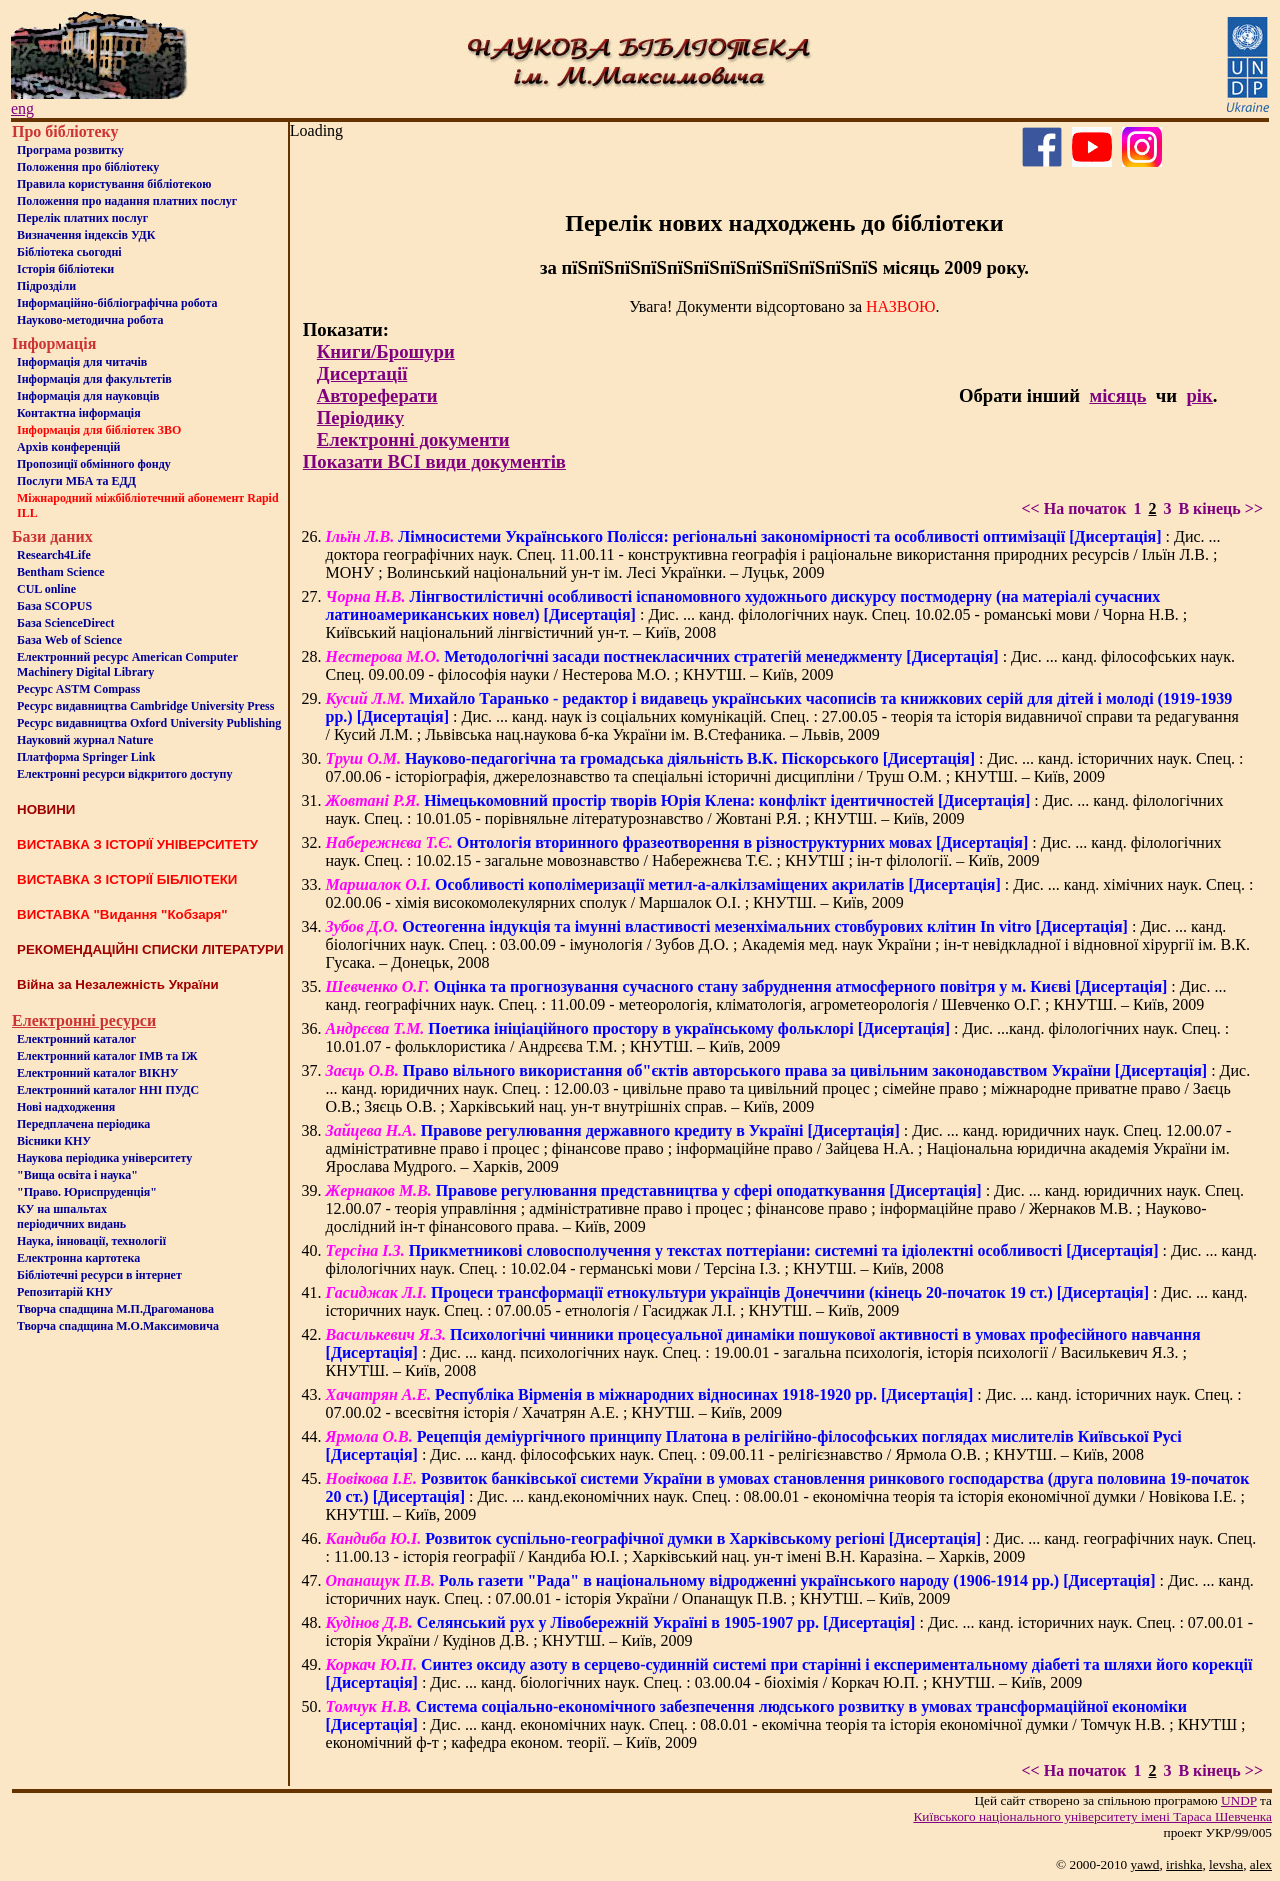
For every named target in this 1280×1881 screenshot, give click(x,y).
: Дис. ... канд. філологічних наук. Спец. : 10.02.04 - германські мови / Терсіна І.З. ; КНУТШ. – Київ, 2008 (791, 1259)
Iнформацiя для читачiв (82, 362)
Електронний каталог (76, 1039)
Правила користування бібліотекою (114, 184)
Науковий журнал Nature (85, 740)
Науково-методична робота (90, 320)
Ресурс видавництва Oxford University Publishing (149, 723)
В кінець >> (1220, 508)
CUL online (46, 589)
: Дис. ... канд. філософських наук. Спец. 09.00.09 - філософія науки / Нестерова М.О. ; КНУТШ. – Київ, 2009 (780, 665)
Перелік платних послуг (82, 218)
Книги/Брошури (386, 351)
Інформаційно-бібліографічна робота (117, 303)
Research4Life (54, 555)
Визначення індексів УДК (86, 235)
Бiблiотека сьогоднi (69, 252)
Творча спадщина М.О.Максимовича (118, 1326)
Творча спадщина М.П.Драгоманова (115, 1309)
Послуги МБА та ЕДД (76, 481)
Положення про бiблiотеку (88, 167)
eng (22, 108)
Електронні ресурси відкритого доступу (124, 774)
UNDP (1239, 1800)
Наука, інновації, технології (91, 1241)
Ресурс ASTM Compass (78, 689)
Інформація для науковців (88, 396)
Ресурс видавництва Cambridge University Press (145, 706)
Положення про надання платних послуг (127, 201)
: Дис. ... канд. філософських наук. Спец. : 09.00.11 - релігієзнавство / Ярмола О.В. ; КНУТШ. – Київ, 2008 (754, 1445)
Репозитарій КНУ (65, 1292)
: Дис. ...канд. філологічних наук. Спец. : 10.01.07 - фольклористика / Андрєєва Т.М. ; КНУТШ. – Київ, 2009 (778, 1037)
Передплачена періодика (83, 1124)
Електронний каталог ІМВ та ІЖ (107, 1056)
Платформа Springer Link (86, 757)
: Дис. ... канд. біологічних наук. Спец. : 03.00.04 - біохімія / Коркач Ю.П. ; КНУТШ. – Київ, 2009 (789, 1673)
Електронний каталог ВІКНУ (98, 1073)
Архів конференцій (69, 447)
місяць (1117, 395)
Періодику (360, 417)
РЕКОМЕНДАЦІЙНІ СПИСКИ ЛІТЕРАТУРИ (150, 949)
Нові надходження (66, 1107)
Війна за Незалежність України (118, 984)
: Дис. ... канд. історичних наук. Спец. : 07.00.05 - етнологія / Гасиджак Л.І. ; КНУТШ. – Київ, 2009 (787, 1301)
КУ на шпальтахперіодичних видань (71, 1216)
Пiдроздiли (46, 286)
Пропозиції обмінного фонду (94, 464)
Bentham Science (61, 572)
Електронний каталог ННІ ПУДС (108, 1090)
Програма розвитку (70, 150)
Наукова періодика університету (104, 1158)
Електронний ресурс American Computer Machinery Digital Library (127, 664)
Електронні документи (413, 439)
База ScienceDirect (66, 623)
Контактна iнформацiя (79, 413)
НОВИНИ (46, 809)
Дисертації (362, 373)
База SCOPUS (54, 606)
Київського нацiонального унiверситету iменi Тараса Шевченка (1092, 1816)
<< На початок (1073, 508)
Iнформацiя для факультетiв (94, 379)
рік (1199, 395)
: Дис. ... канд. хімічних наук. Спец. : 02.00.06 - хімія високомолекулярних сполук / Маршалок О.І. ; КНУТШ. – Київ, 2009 (790, 893)
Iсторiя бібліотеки (65, 269)
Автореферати (377, 395)
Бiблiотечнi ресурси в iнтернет (99, 1275)
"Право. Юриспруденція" (87, 1192)
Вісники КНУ (54, 1141)
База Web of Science (69, 640)
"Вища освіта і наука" (77, 1175)
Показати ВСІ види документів (434, 461)
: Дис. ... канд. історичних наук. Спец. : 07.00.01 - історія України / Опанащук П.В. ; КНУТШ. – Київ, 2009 (790, 1589)
